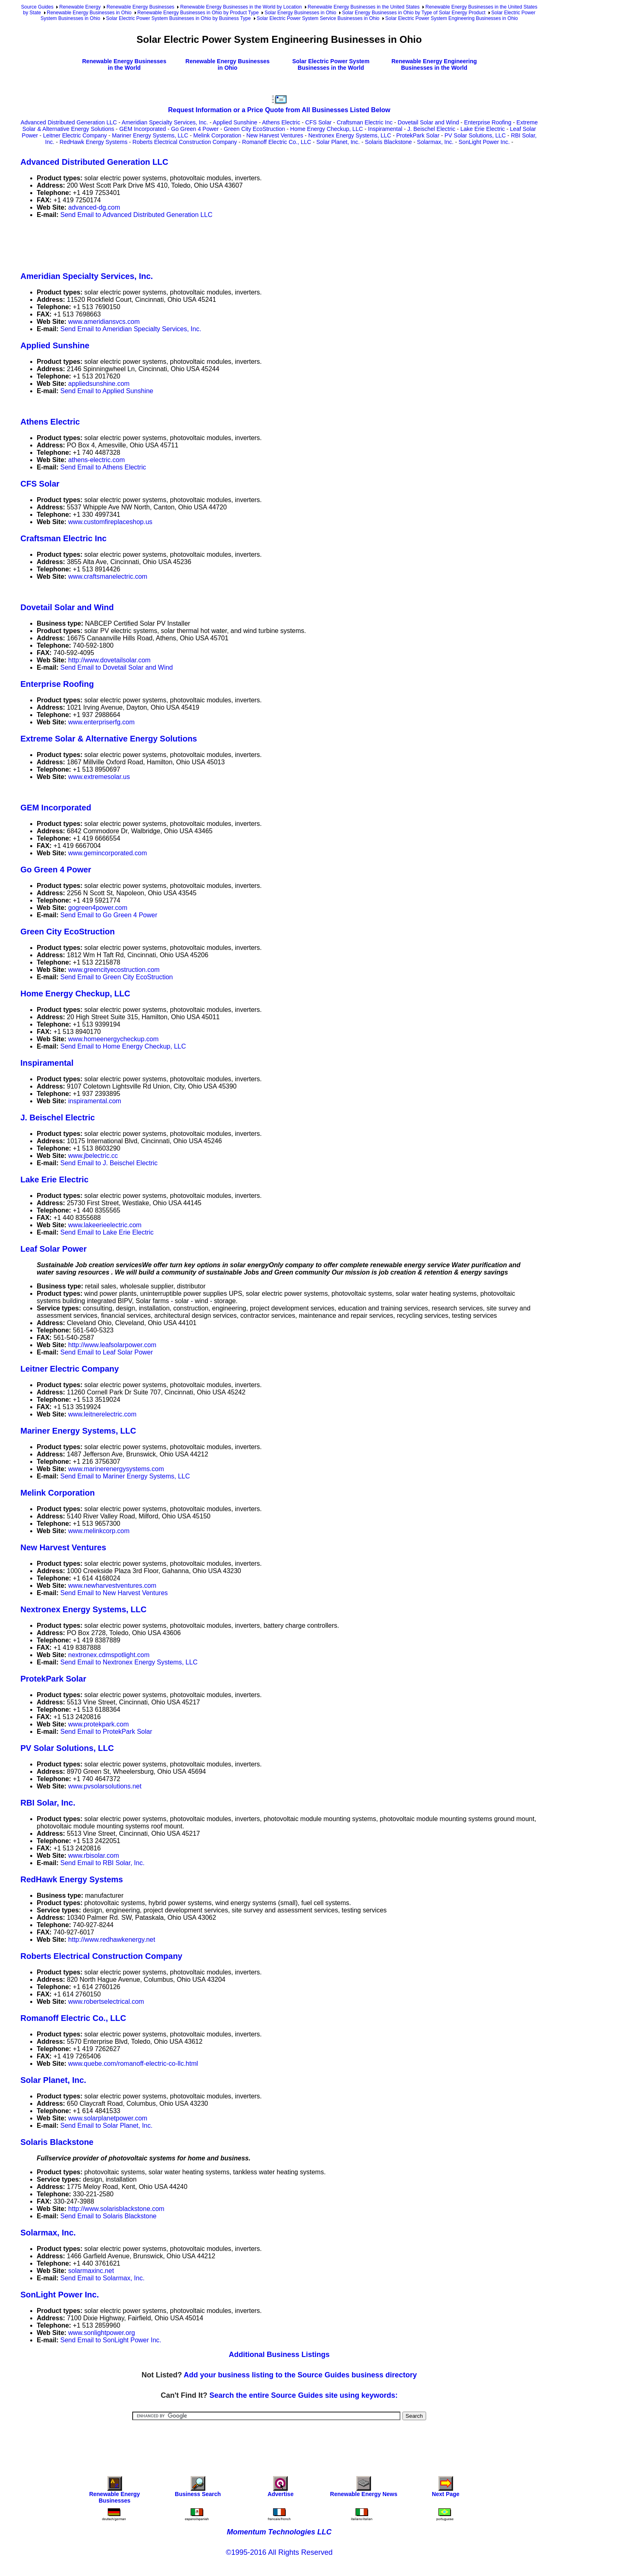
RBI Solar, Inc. (47, 1802)
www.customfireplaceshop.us (110, 521)
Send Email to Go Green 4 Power (108, 915)
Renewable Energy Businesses (140, 7)
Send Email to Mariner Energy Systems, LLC (125, 1476)
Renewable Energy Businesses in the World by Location (241, 7)
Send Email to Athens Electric (103, 467)
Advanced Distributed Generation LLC (69, 122)
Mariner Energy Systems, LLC (150, 135)
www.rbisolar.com (93, 1855)
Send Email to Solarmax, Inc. (102, 2278)
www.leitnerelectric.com (102, 1414)
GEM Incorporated (142, 129)
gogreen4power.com (97, 907)
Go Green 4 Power (195, 129)
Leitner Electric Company (75, 135)
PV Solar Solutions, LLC (475, 135)
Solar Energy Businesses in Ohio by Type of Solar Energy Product (413, 12)
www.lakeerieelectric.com (105, 1225)
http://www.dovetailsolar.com (109, 660)
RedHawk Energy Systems (94, 142)
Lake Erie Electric (482, 129)
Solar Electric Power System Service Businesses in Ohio (318, 18)
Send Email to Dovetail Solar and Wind (116, 667)
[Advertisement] (169, 243)
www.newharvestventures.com (112, 1585)
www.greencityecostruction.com (114, 969)
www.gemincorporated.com (107, 853)
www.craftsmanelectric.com (107, 576)
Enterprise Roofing (487, 122)
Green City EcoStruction (254, 129)
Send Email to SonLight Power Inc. (110, 2340)
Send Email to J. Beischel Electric (109, 1163)
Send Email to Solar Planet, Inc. (106, 2125)
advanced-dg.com (94, 207)
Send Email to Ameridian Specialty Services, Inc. (130, 328)
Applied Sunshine (235, 122)
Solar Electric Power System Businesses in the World (330, 64)
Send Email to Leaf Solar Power (106, 1352)
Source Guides (37, 7)
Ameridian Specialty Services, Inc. (165, 122)
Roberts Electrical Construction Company (185, 142)
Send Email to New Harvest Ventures (114, 1592)
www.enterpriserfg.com (101, 722)
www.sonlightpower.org (101, 2332)
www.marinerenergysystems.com (116, 1468)
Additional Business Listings (279, 2354)
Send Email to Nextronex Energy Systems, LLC (129, 1662)
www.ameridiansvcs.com (104, 321)
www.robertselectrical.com (106, 2001)
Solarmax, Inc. (435, 142)
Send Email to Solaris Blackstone (108, 2216)
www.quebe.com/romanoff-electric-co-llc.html (133, 2063)
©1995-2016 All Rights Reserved (279, 2552)
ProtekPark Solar (418, 135)
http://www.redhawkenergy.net (111, 1939)
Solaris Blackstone (388, 142)
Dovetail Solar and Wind (428, 122)
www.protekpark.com (98, 1724)
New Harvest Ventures (274, 135)
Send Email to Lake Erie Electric (107, 1232)
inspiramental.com (94, 1101)
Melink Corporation (217, 135)
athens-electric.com (96, 459)
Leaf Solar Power (53, 1248)
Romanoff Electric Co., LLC (276, 142)
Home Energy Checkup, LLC (326, 129)
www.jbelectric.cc (93, 1155)
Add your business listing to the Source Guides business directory (300, 2375)
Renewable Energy (79, 7)
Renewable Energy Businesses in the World (124, 64)
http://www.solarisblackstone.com (116, 2208)
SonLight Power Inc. (484, 142)
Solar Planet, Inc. (338, 142)
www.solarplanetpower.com (107, 2118)
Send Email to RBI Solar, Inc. (102, 1862)
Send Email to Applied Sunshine (106, 390)
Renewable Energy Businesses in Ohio (89, 12)
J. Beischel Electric (431, 129)
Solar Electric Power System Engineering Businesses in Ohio (451, 18)
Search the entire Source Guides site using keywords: (303, 2395)
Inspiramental (385, 129)
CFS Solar (318, 122)
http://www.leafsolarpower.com (112, 1344)
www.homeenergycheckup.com (113, 1039)
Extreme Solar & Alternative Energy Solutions (108, 738)
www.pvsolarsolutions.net (105, 1786)
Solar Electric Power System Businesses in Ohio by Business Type (178, 18)
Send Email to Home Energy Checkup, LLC (123, 1046)
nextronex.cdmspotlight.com (108, 1654)
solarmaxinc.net (91, 2270)
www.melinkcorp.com (98, 1530)
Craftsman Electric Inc (365, 122)
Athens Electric (281, 122)
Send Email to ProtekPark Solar (106, 1731)
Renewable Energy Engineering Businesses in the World (434, 64)
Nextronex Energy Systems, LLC (349, 135)
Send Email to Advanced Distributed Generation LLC (136, 214)
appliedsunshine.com (98, 383)
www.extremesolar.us (99, 776)
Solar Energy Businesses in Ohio (300, 12)
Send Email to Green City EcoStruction (116, 977)
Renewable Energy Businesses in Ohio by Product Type (198, 12)
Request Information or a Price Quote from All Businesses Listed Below (279, 109)
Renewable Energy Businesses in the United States (364, 7)
